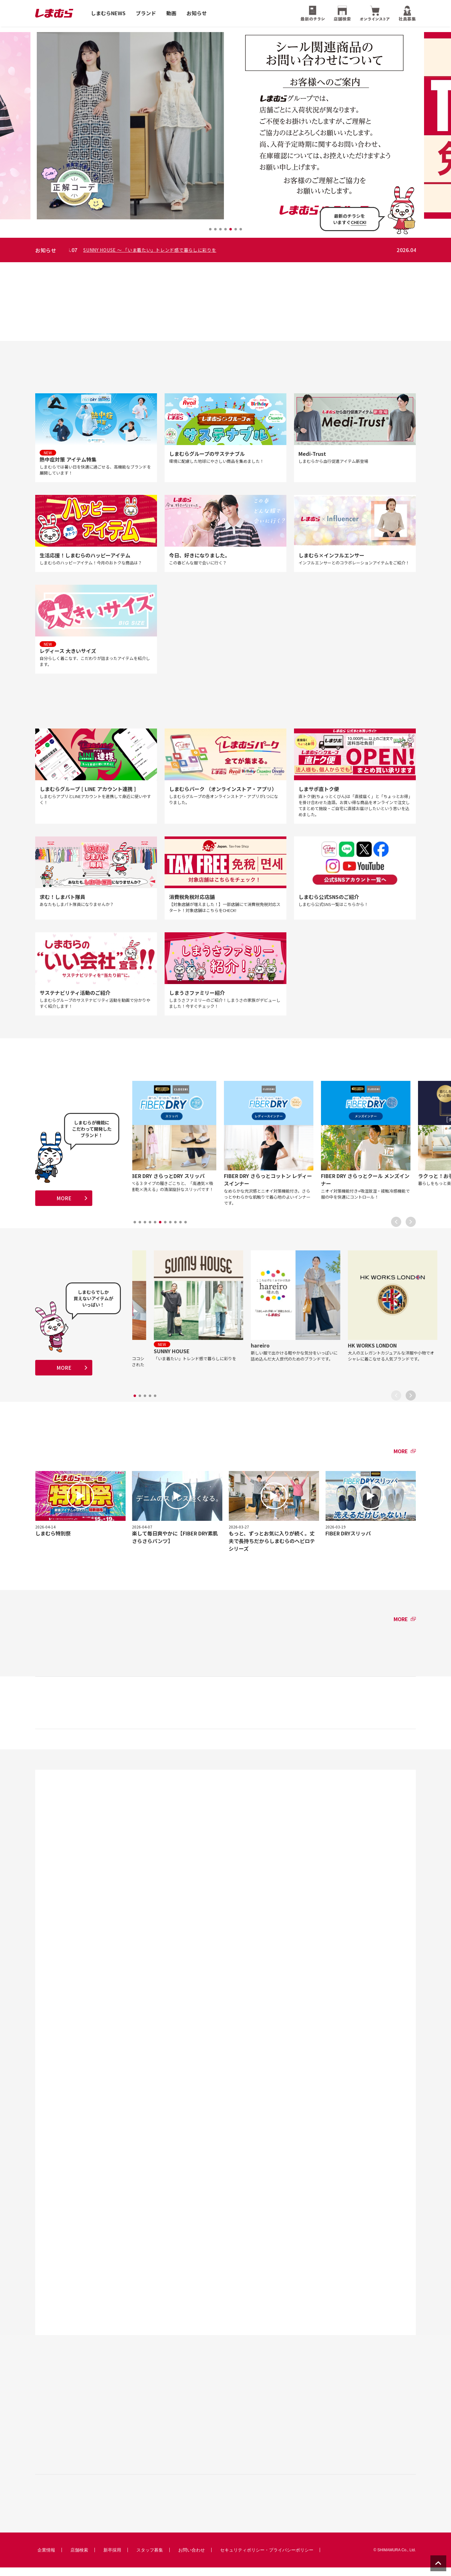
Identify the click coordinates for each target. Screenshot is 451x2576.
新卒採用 (112, 2558)
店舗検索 (79, 2558)
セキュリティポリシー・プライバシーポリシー (266, 2558)
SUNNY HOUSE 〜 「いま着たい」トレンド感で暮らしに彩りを (168, 250)
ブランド (146, 13)
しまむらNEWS (108, 13)
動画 (171, 13)
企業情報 (46, 2558)
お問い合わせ (191, 2558)
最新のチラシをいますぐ (349, 219)
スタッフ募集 (149, 2558)
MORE (63, 1204)
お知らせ (196, 13)
